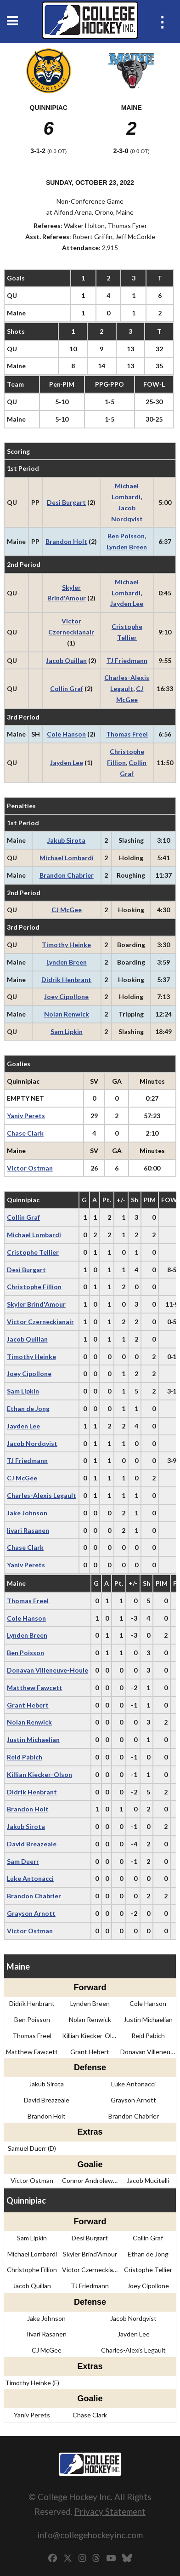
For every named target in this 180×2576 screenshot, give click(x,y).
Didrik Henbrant (66, 979)
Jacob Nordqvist (32, 1443)
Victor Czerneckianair (40, 1321)
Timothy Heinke (66, 944)
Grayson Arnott (31, 1913)
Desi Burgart (66, 502)
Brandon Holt (66, 541)
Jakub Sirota (66, 840)
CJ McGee (66, 910)
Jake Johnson (27, 1513)
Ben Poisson (126, 536)
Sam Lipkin (67, 1031)
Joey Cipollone (66, 996)
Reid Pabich (24, 1757)
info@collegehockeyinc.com (90, 2535)
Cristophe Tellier (33, 1252)
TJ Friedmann (127, 660)
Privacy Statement (110, 2511)
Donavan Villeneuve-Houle (47, 1670)
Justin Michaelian (33, 1739)
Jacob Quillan (66, 660)
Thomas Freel (127, 734)
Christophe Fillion (34, 1287)
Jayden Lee (126, 603)
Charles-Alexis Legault (41, 1495)
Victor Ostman (30, 1168)
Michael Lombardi (66, 858)
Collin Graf (66, 688)
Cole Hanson (66, 734)
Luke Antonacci (30, 1878)
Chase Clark (25, 1133)
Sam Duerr (23, 1861)
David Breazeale (31, 1844)
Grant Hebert (28, 1705)
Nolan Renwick (66, 1014)
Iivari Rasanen (28, 1530)
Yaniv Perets (26, 1116)
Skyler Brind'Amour (36, 1304)
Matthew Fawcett (34, 1687)
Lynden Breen (127, 547)
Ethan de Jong (28, 1408)
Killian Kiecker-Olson (39, 1774)
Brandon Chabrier (66, 875)
